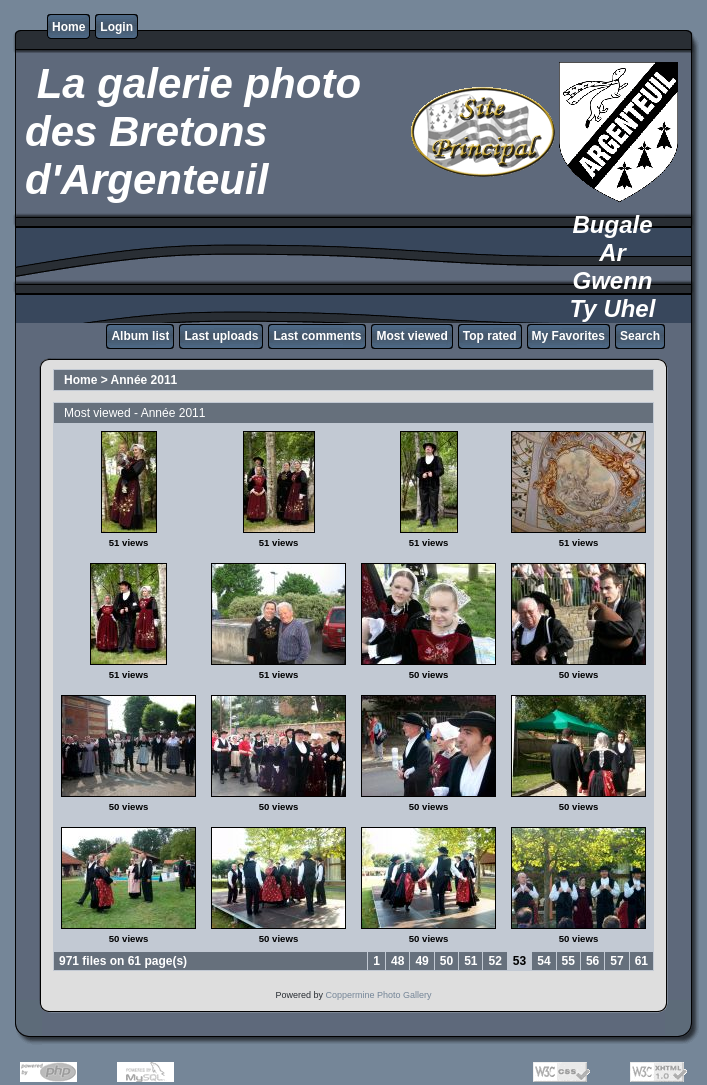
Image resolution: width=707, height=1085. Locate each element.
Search (640, 336)
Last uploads (221, 336)
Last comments (317, 336)
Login (116, 27)
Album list (140, 336)
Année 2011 (144, 380)
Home (68, 27)
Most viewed (411, 336)
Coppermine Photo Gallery (378, 995)
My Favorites (568, 336)
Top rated (490, 336)
